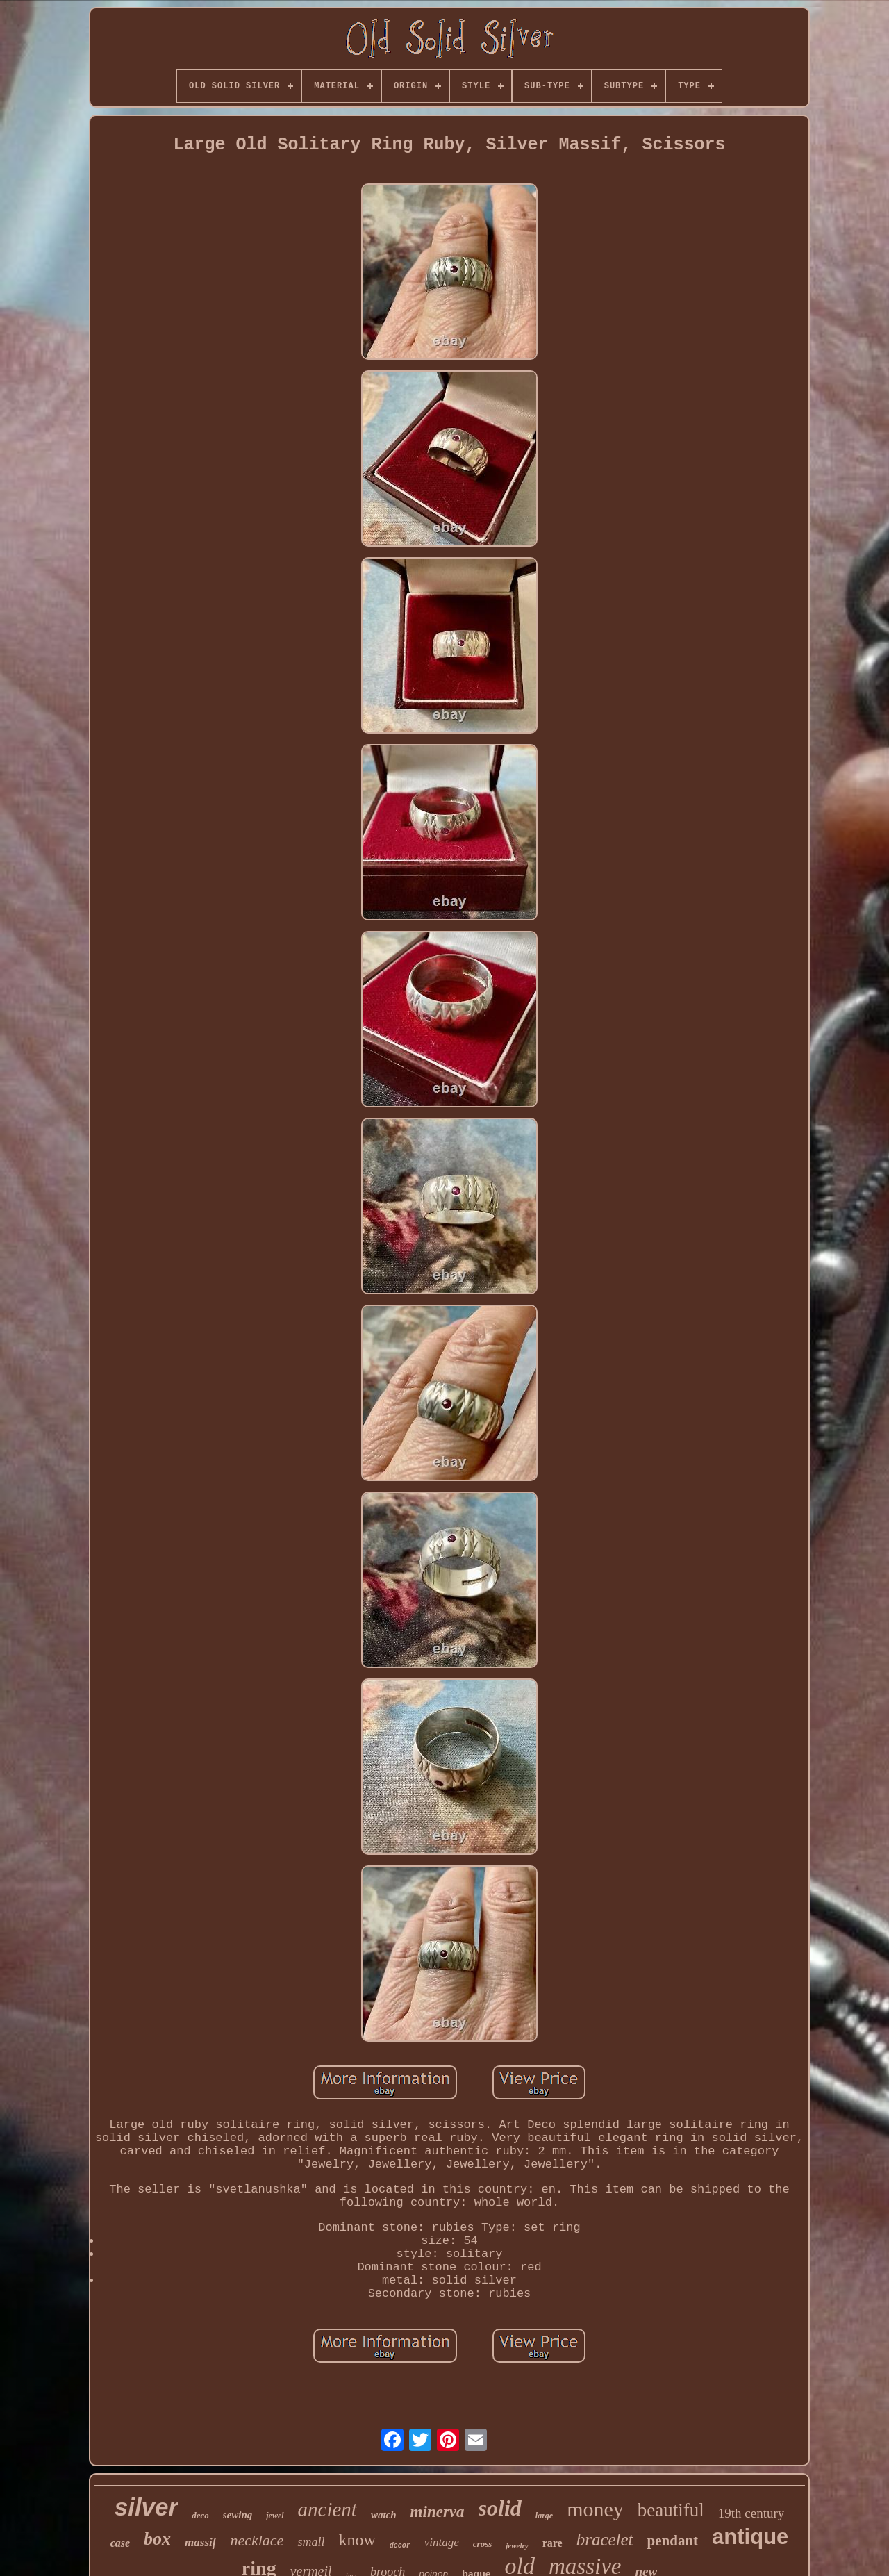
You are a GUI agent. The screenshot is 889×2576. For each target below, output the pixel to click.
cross (482, 2543)
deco (200, 2515)
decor (400, 2546)
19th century (751, 2513)
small (310, 2542)
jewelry (517, 2545)
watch (384, 2514)
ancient (327, 2509)
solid (500, 2507)
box (157, 2539)
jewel (274, 2515)
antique (750, 2537)
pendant (673, 2540)
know (356, 2540)
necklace (256, 2540)
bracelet (604, 2539)
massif (200, 2542)
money (595, 2508)
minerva (437, 2511)
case (120, 2543)
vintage (441, 2542)
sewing (238, 2514)
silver (146, 2506)
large (544, 2515)
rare (552, 2543)
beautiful (671, 2510)
